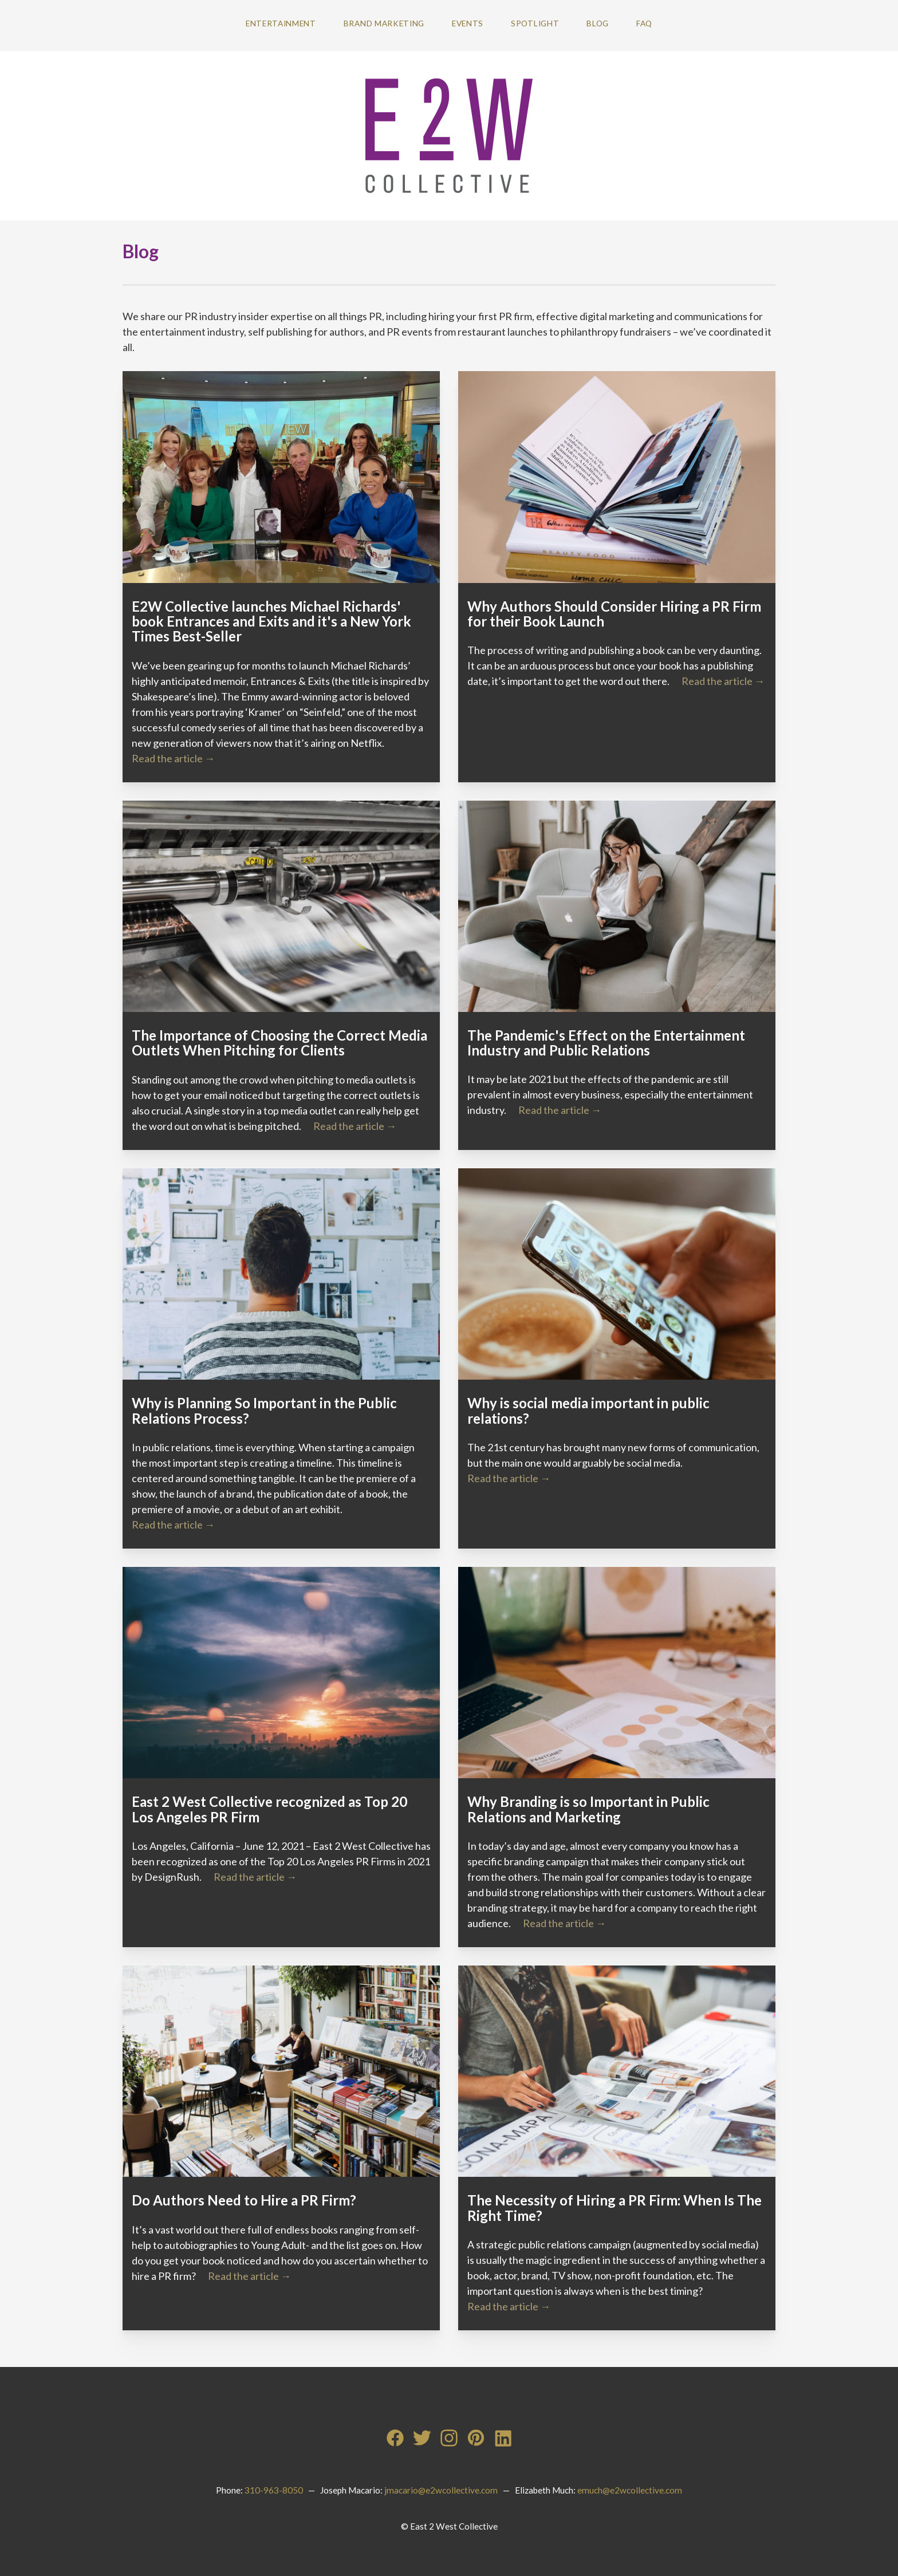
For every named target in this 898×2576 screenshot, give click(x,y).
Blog (597, 23)
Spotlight (535, 23)
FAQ (644, 23)
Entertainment (281, 23)
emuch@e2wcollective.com (629, 2490)
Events (467, 23)
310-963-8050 (274, 2490)
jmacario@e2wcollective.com (441, 2490)
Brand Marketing (384, 23)
